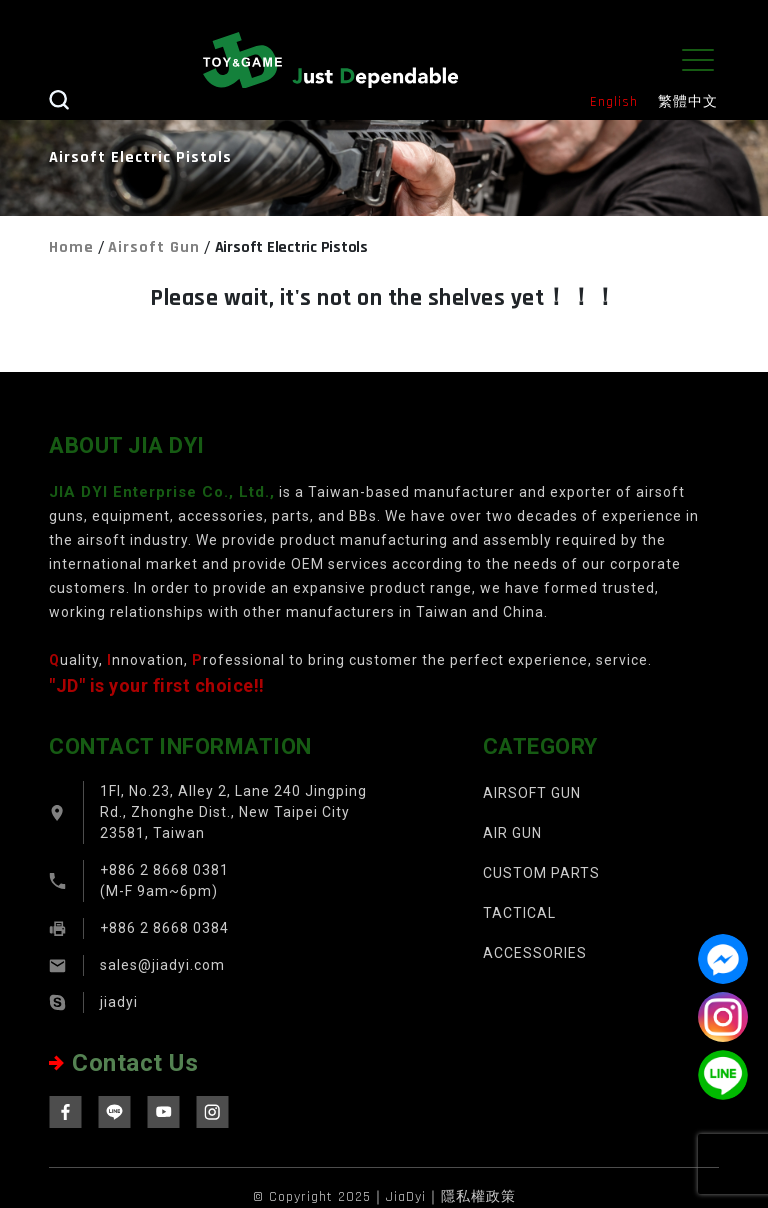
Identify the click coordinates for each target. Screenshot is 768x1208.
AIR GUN (512, 833)
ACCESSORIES (535, 953)
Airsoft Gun (154, 247)
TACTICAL (519, 913)
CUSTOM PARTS (541, 873)
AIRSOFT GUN (532, 793)
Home (71, 247)
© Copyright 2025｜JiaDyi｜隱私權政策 (384, 1197)
